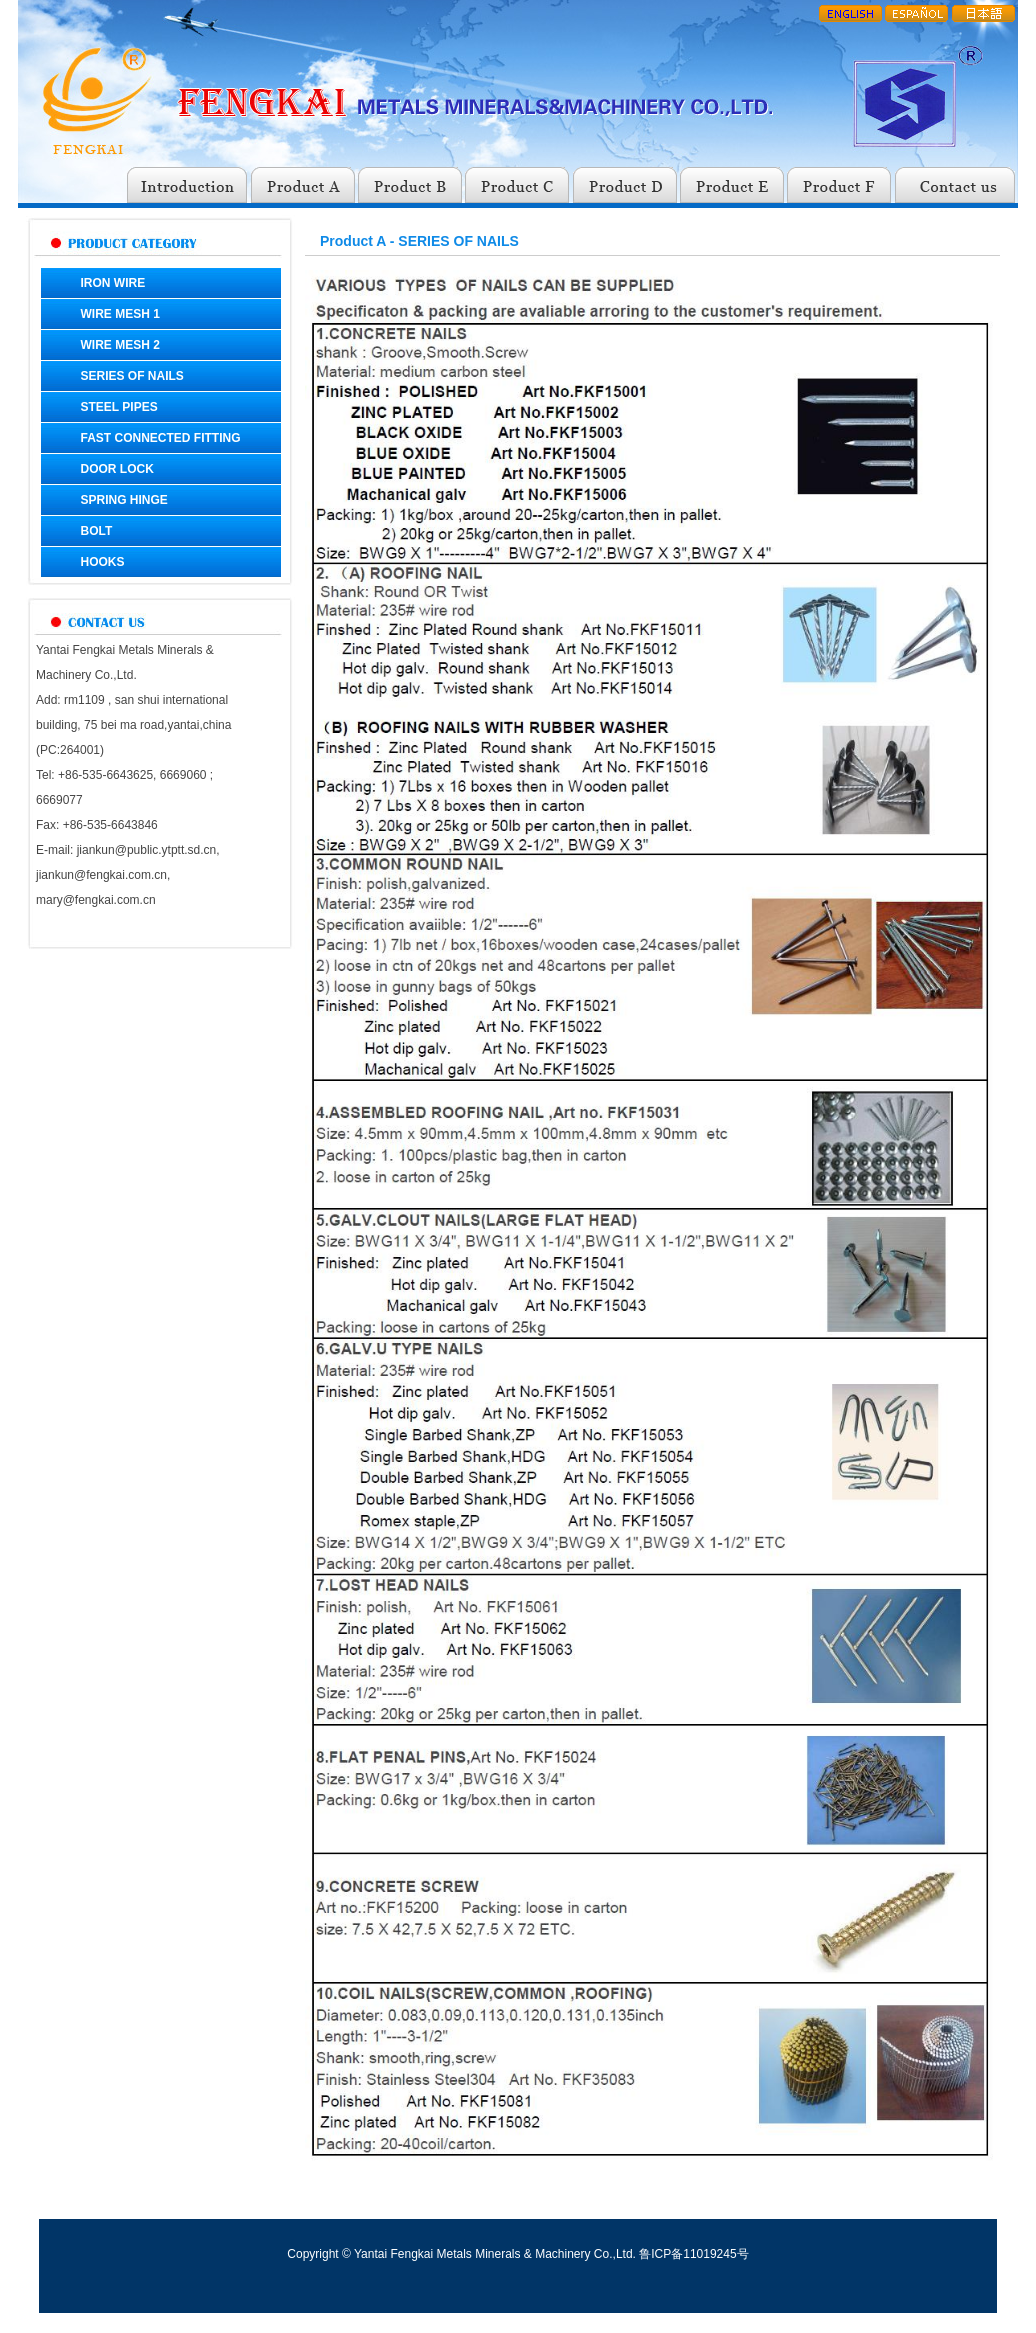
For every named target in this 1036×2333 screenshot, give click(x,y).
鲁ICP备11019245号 (693, 2254)
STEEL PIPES (119, 407)
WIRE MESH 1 (120, 314)
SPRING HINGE (124, 500)
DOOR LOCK (117, 469)
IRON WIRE (113, 283)
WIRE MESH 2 (120, 345)
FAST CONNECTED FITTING (161, 438)
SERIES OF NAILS (132, 376)
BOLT (97, 531)
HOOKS (103, 562)
